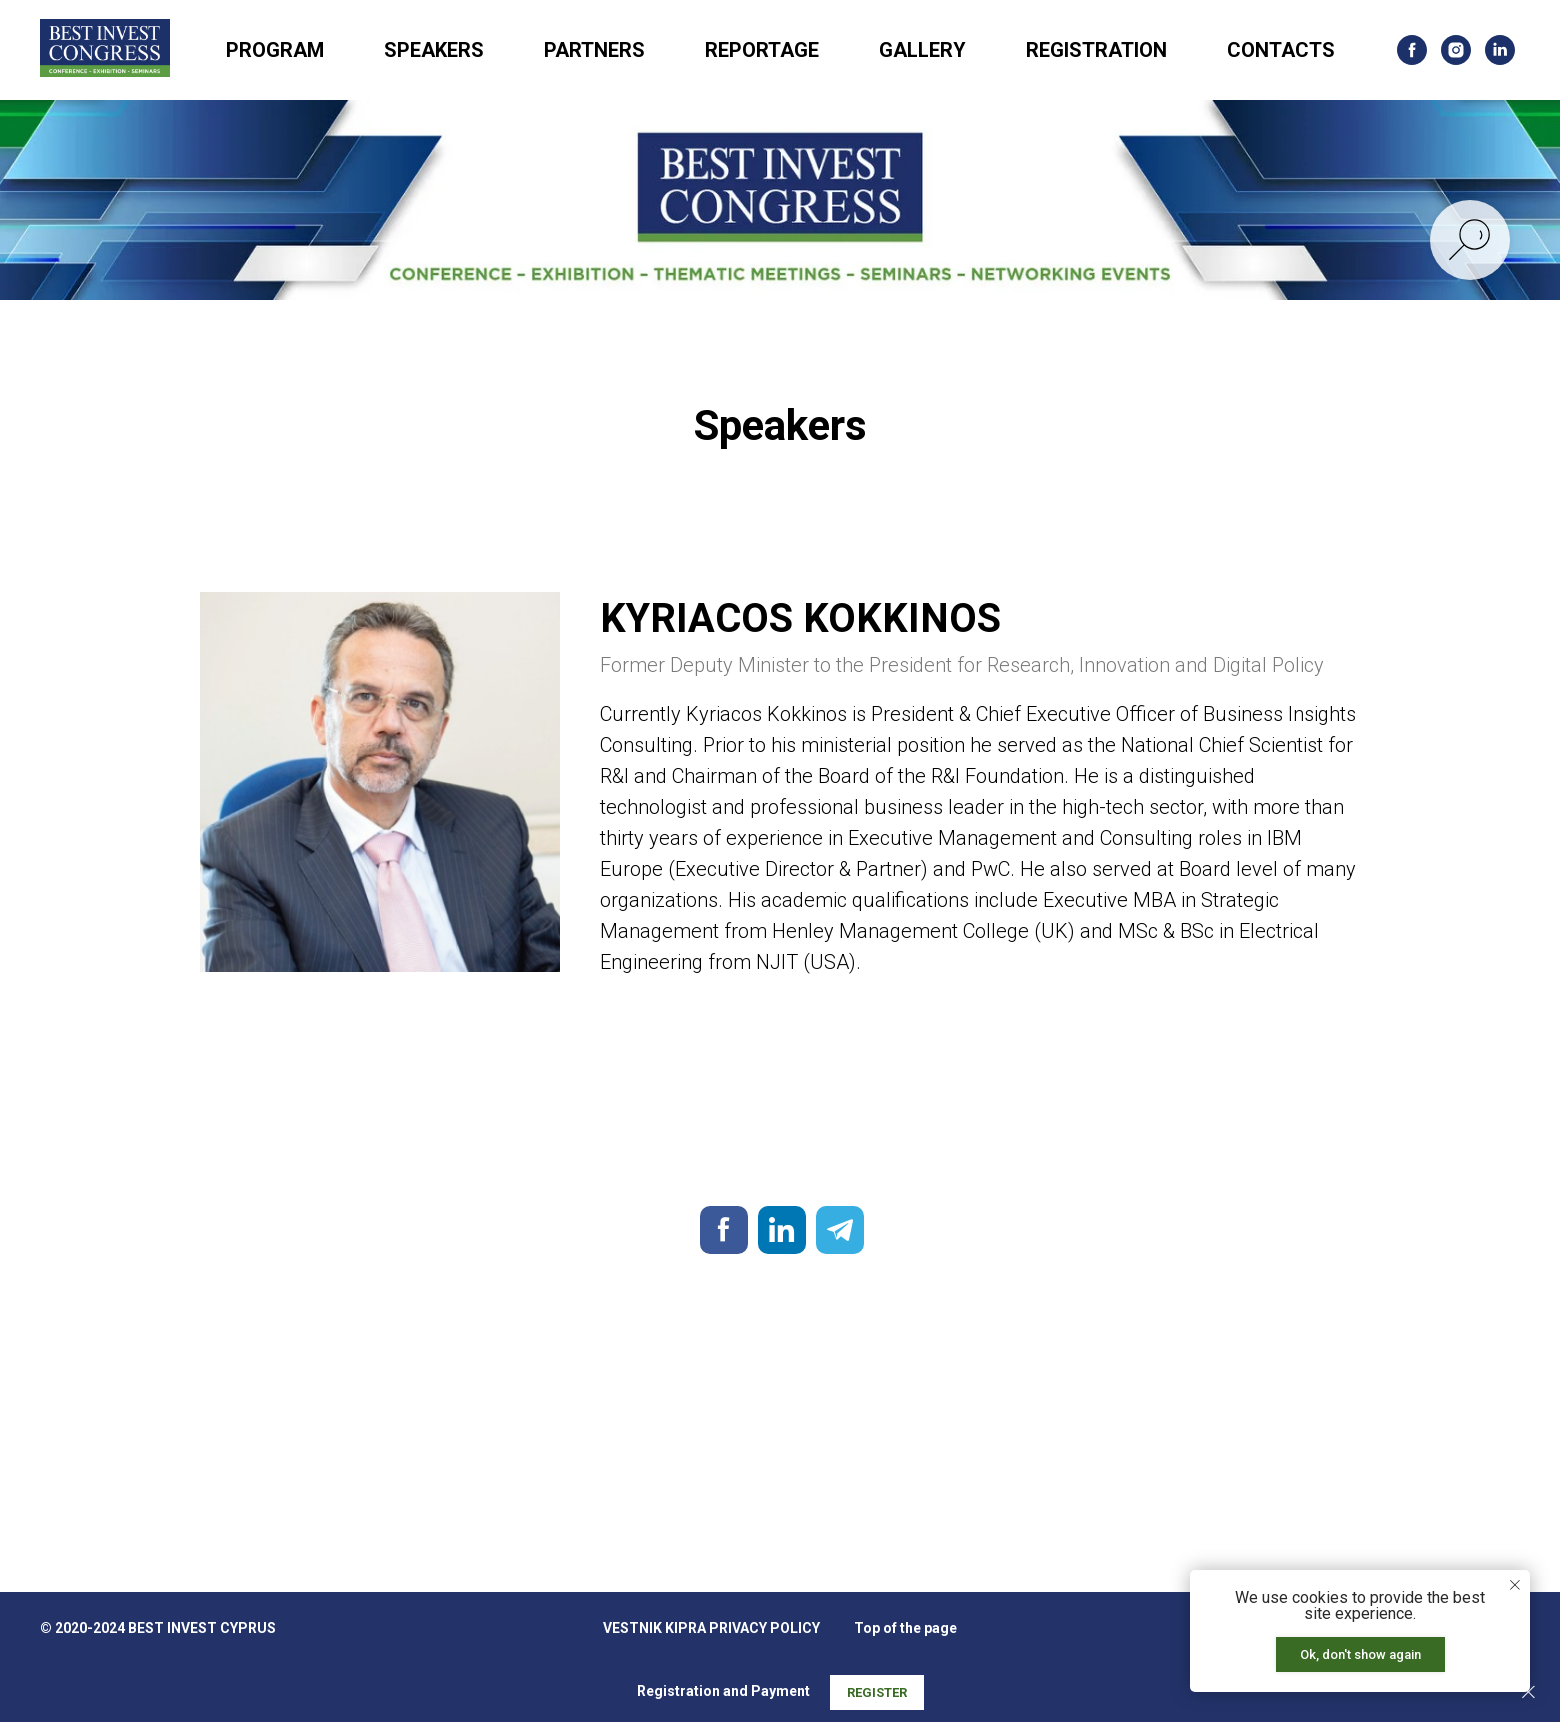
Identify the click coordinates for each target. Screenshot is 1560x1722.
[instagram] (1456, 50)
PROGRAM (275, 50)
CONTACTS (1281, 50)
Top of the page (905, 1628)
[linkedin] (1500, 50)
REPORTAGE (762, 50)
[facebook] (1412, 50)
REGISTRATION (1096, 50)
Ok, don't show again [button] (1360, 1654)
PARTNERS (594, 50)
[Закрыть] (1528, 1692)
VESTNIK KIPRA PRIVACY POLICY (711, 1628)
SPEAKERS (434, 50)
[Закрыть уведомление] (1515, 1585)
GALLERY (922, 50)
